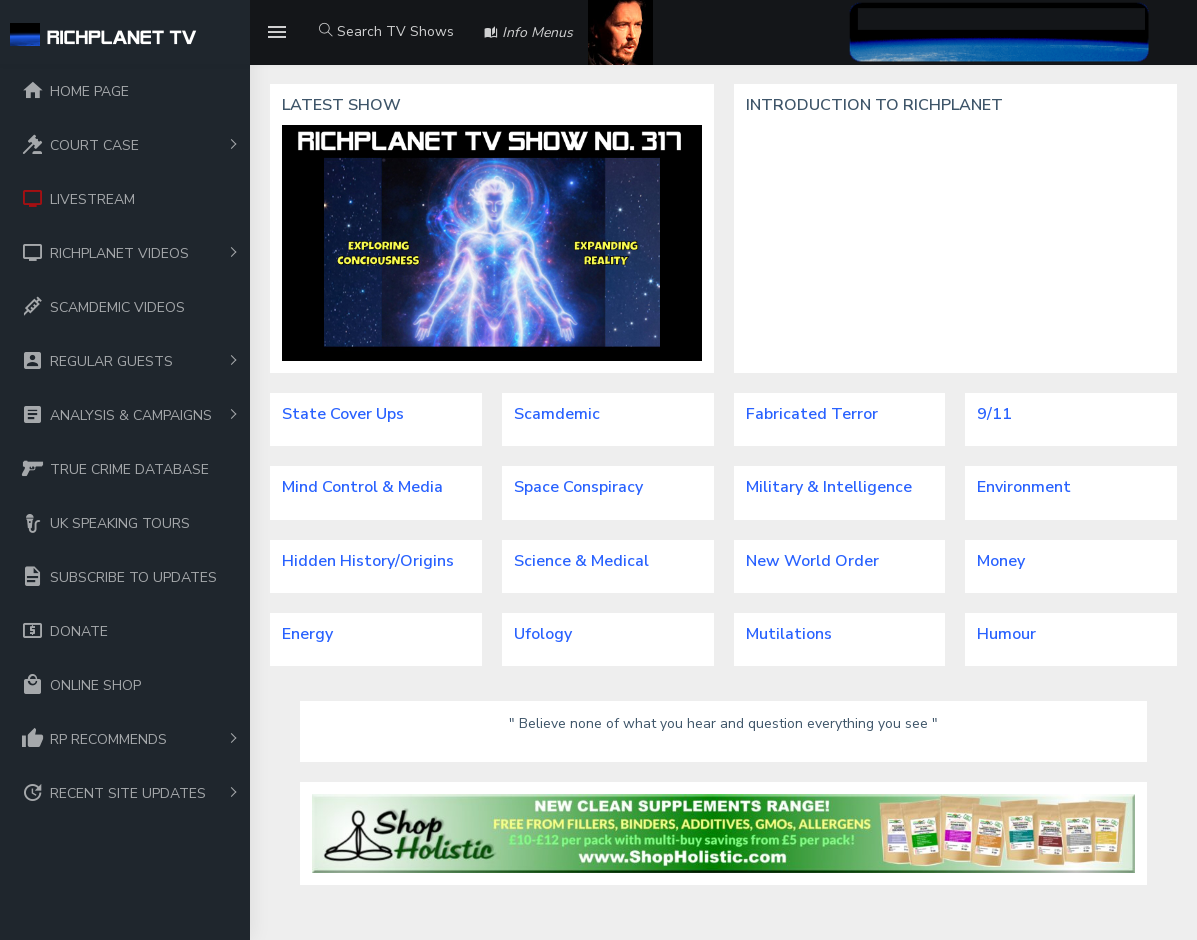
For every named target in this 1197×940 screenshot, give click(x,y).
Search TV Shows (386, 31)
